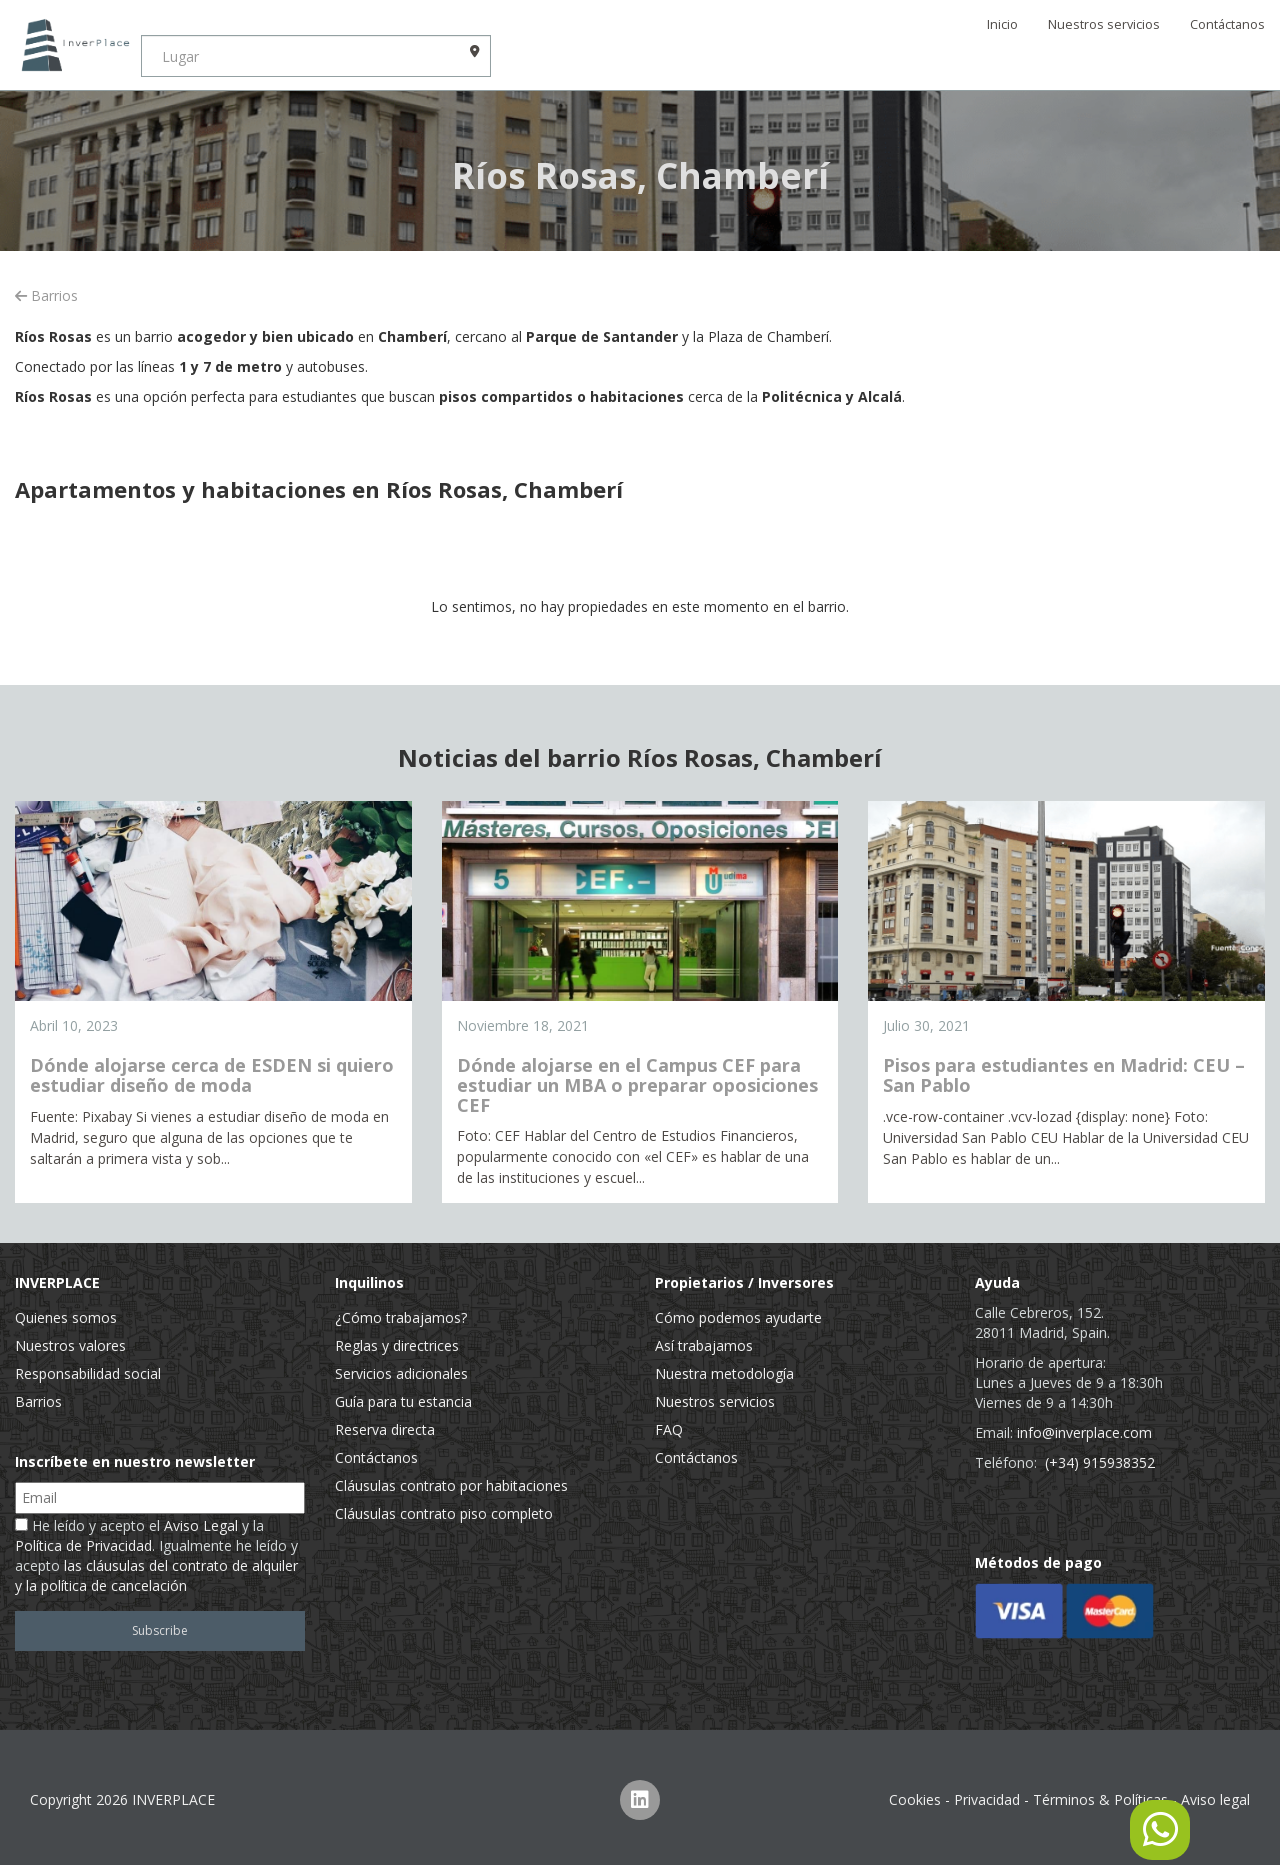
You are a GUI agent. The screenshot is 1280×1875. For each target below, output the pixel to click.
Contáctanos (1227, 24)
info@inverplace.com (1084, 1432)
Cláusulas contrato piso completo (444, 1513)
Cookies (915, 1799)
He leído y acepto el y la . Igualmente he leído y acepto (156, 1555)
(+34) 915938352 (1100, 1462)
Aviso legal (1215, 1799)
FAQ (669, 1429)
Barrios (46, 295)
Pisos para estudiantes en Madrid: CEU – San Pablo (1064, 1075)
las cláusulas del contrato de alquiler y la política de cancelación (156, 1575)
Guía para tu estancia (403, 1401)
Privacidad (987, 1799)
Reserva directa (385, 1429)
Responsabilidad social (88, 1373)
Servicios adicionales (401, 1373)
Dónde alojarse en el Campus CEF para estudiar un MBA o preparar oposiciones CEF (637, 1085)
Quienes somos (66, 1317)
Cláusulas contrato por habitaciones (451, 1485)
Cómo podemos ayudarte (738, 1317)
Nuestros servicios (1104, 24)
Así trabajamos (704, 1345)
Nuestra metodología (724, 1373)
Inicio (1002, 24)
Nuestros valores (70, 1345)
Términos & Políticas (1100, 1799)
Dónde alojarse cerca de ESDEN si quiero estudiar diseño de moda (212, 1075)
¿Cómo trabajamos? (401, 1317)
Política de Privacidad (83, 1545)
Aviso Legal (201, 1525)
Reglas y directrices (397, 1345)
